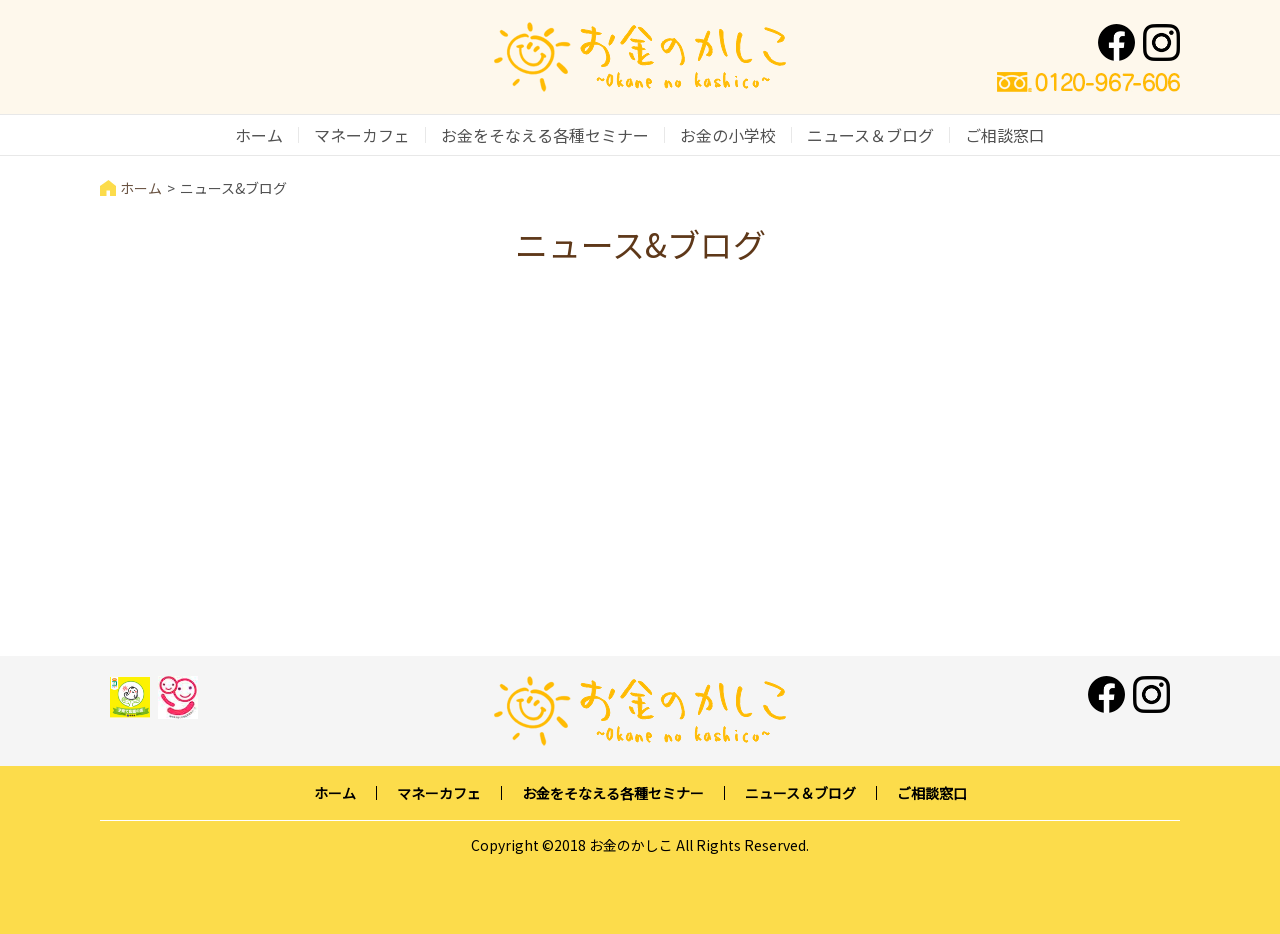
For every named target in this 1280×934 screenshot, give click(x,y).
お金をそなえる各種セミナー (545, 135)
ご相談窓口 (1005, 135)
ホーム (259, 135)
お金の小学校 (728, 135)
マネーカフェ (362, 135)
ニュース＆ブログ (870, 135)
